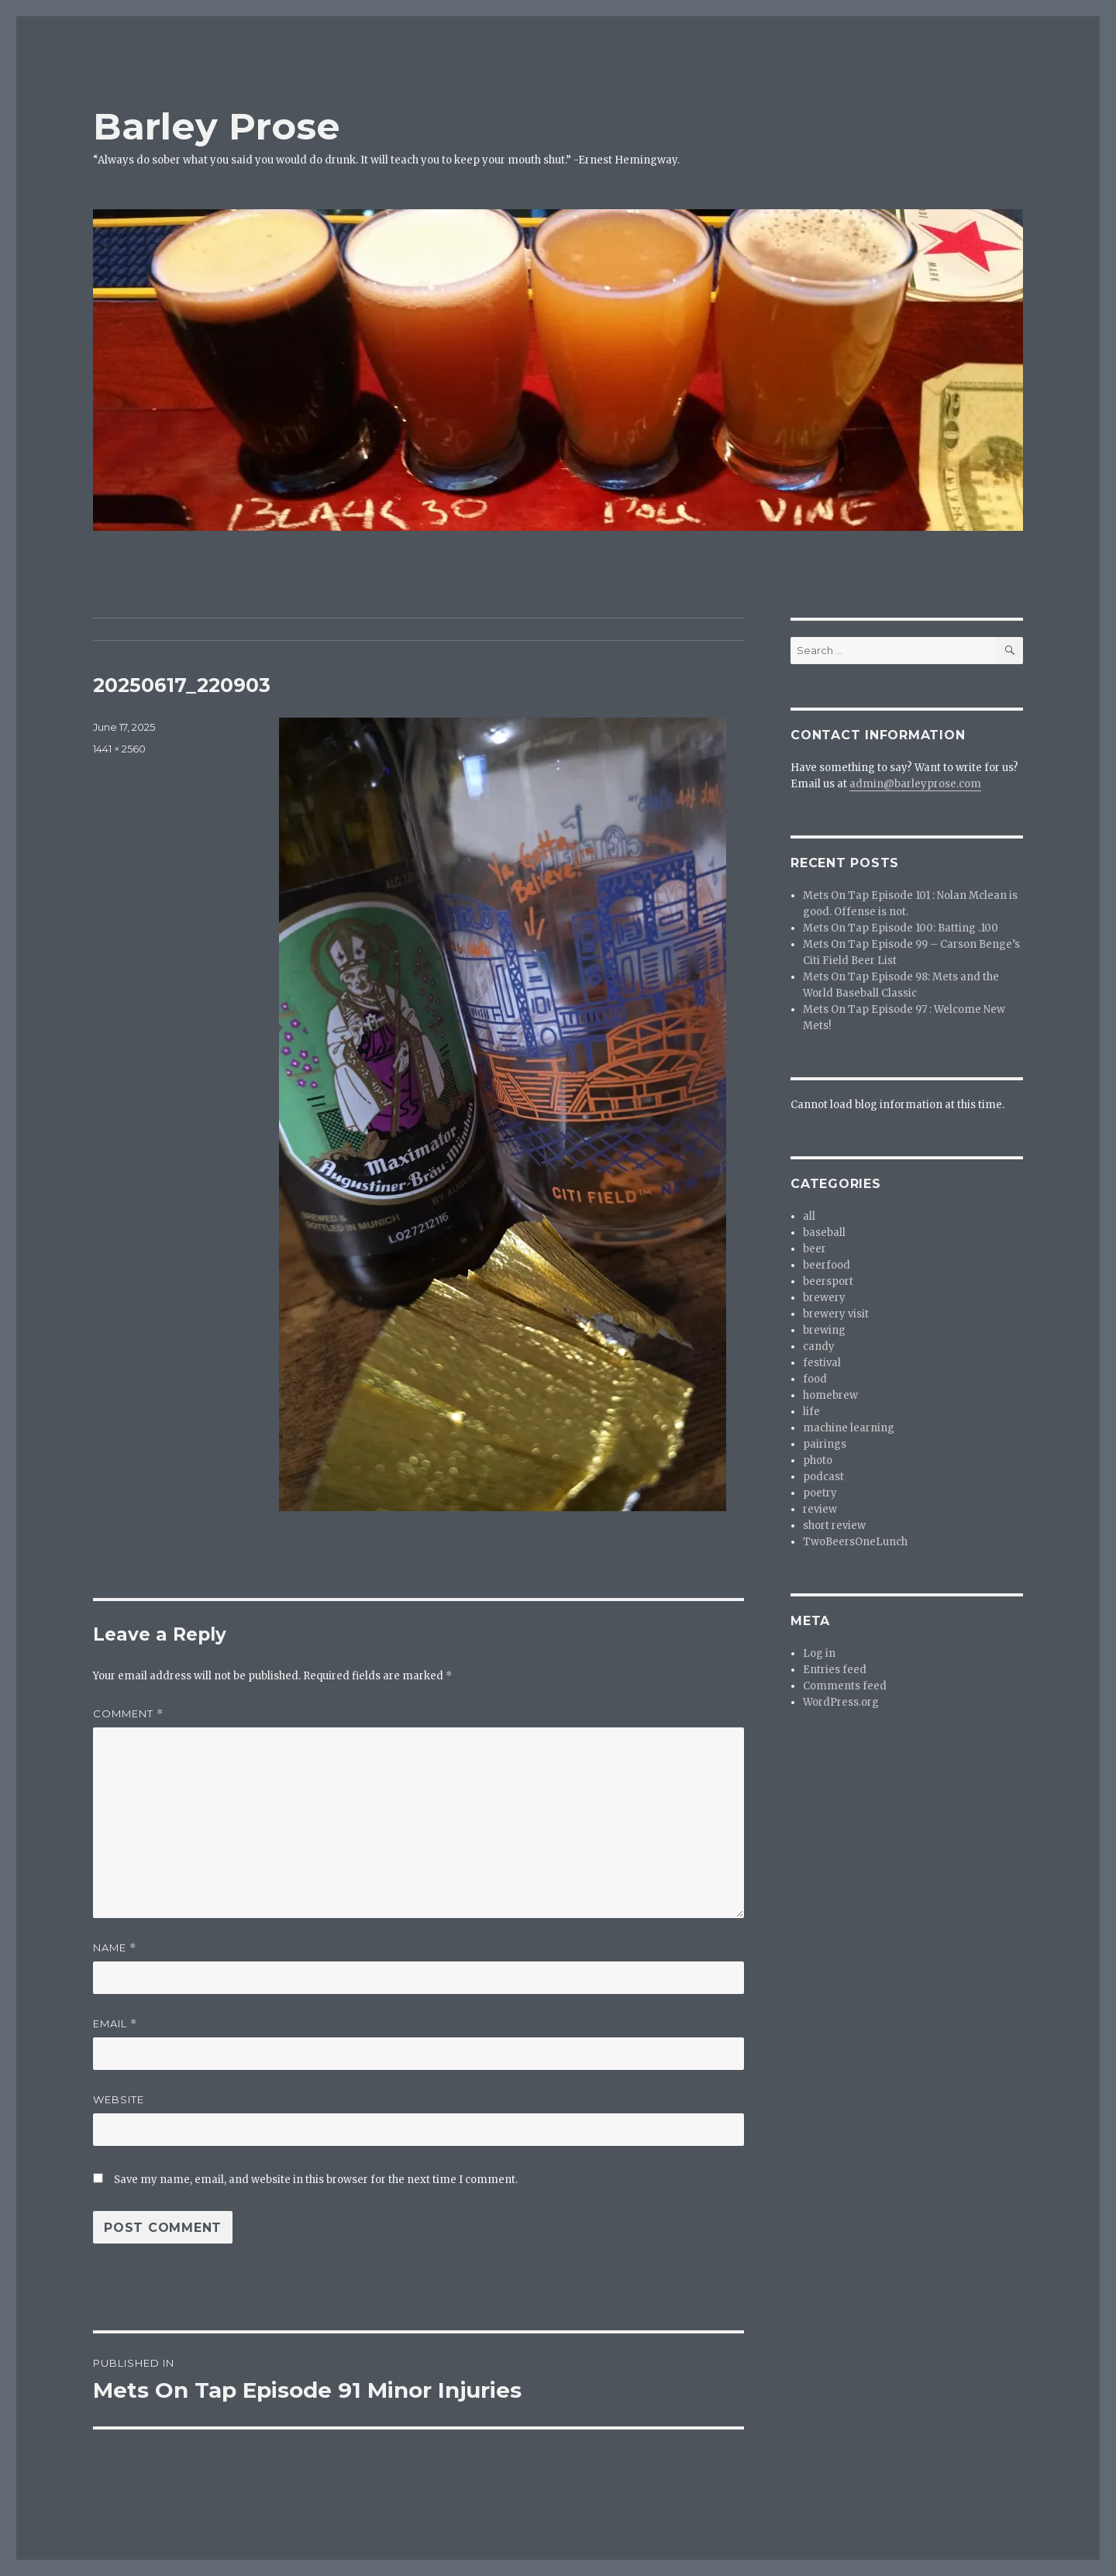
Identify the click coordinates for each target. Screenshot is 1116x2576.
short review (834, 1525)
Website (118, 2099)
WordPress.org (841, 1702)
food (815, 1379)
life (811, 1411)
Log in (819, 1653)
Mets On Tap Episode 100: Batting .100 (900, 928)
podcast (823, 1476)
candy (819, 1346)
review (820, 1509)
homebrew (830, 1395)
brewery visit (836, 1314)
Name (114, 1947)
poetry (820, 1493)
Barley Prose (216, 126)
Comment (128, 1713)
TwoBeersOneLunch (855, 1541)
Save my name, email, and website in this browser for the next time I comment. (316, 2179)
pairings (824, 1444)
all (809, 1216)
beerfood (826, 1265)
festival (822, 1362)
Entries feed (834, 1669)
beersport (828, 1281)
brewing (824, 1330)
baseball (824, 1232)
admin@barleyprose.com (915, 783)
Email (115, 2023)
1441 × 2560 (119, 748)
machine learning (848, 1427)
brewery (824, 1297)
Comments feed (845, 1686)
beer (814, 1248)
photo (817, 1460)
